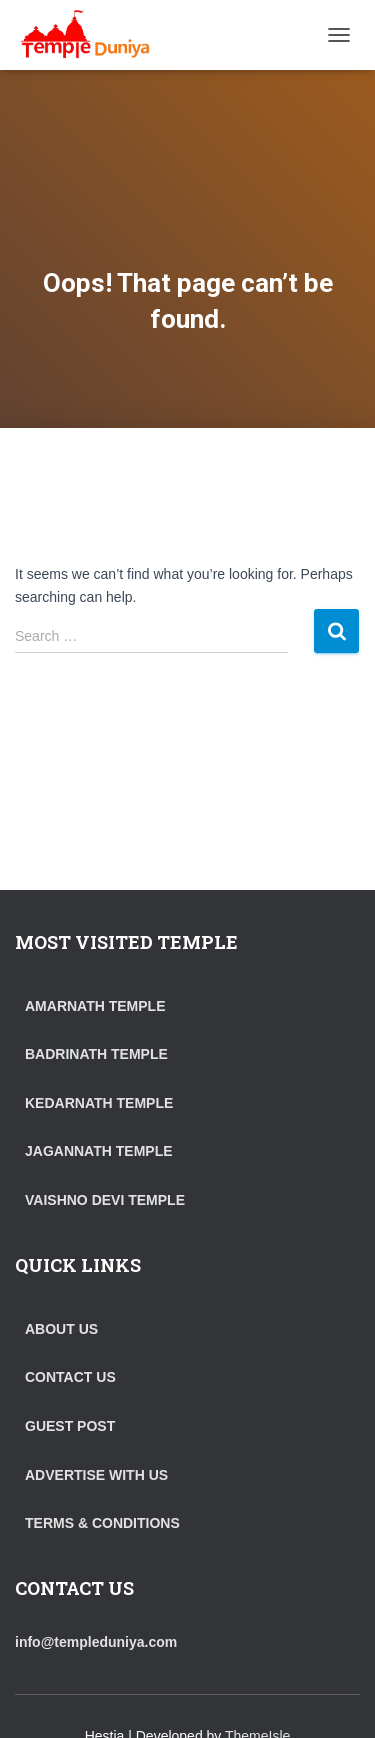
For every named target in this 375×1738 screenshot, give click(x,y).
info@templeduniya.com (96, 1642)
